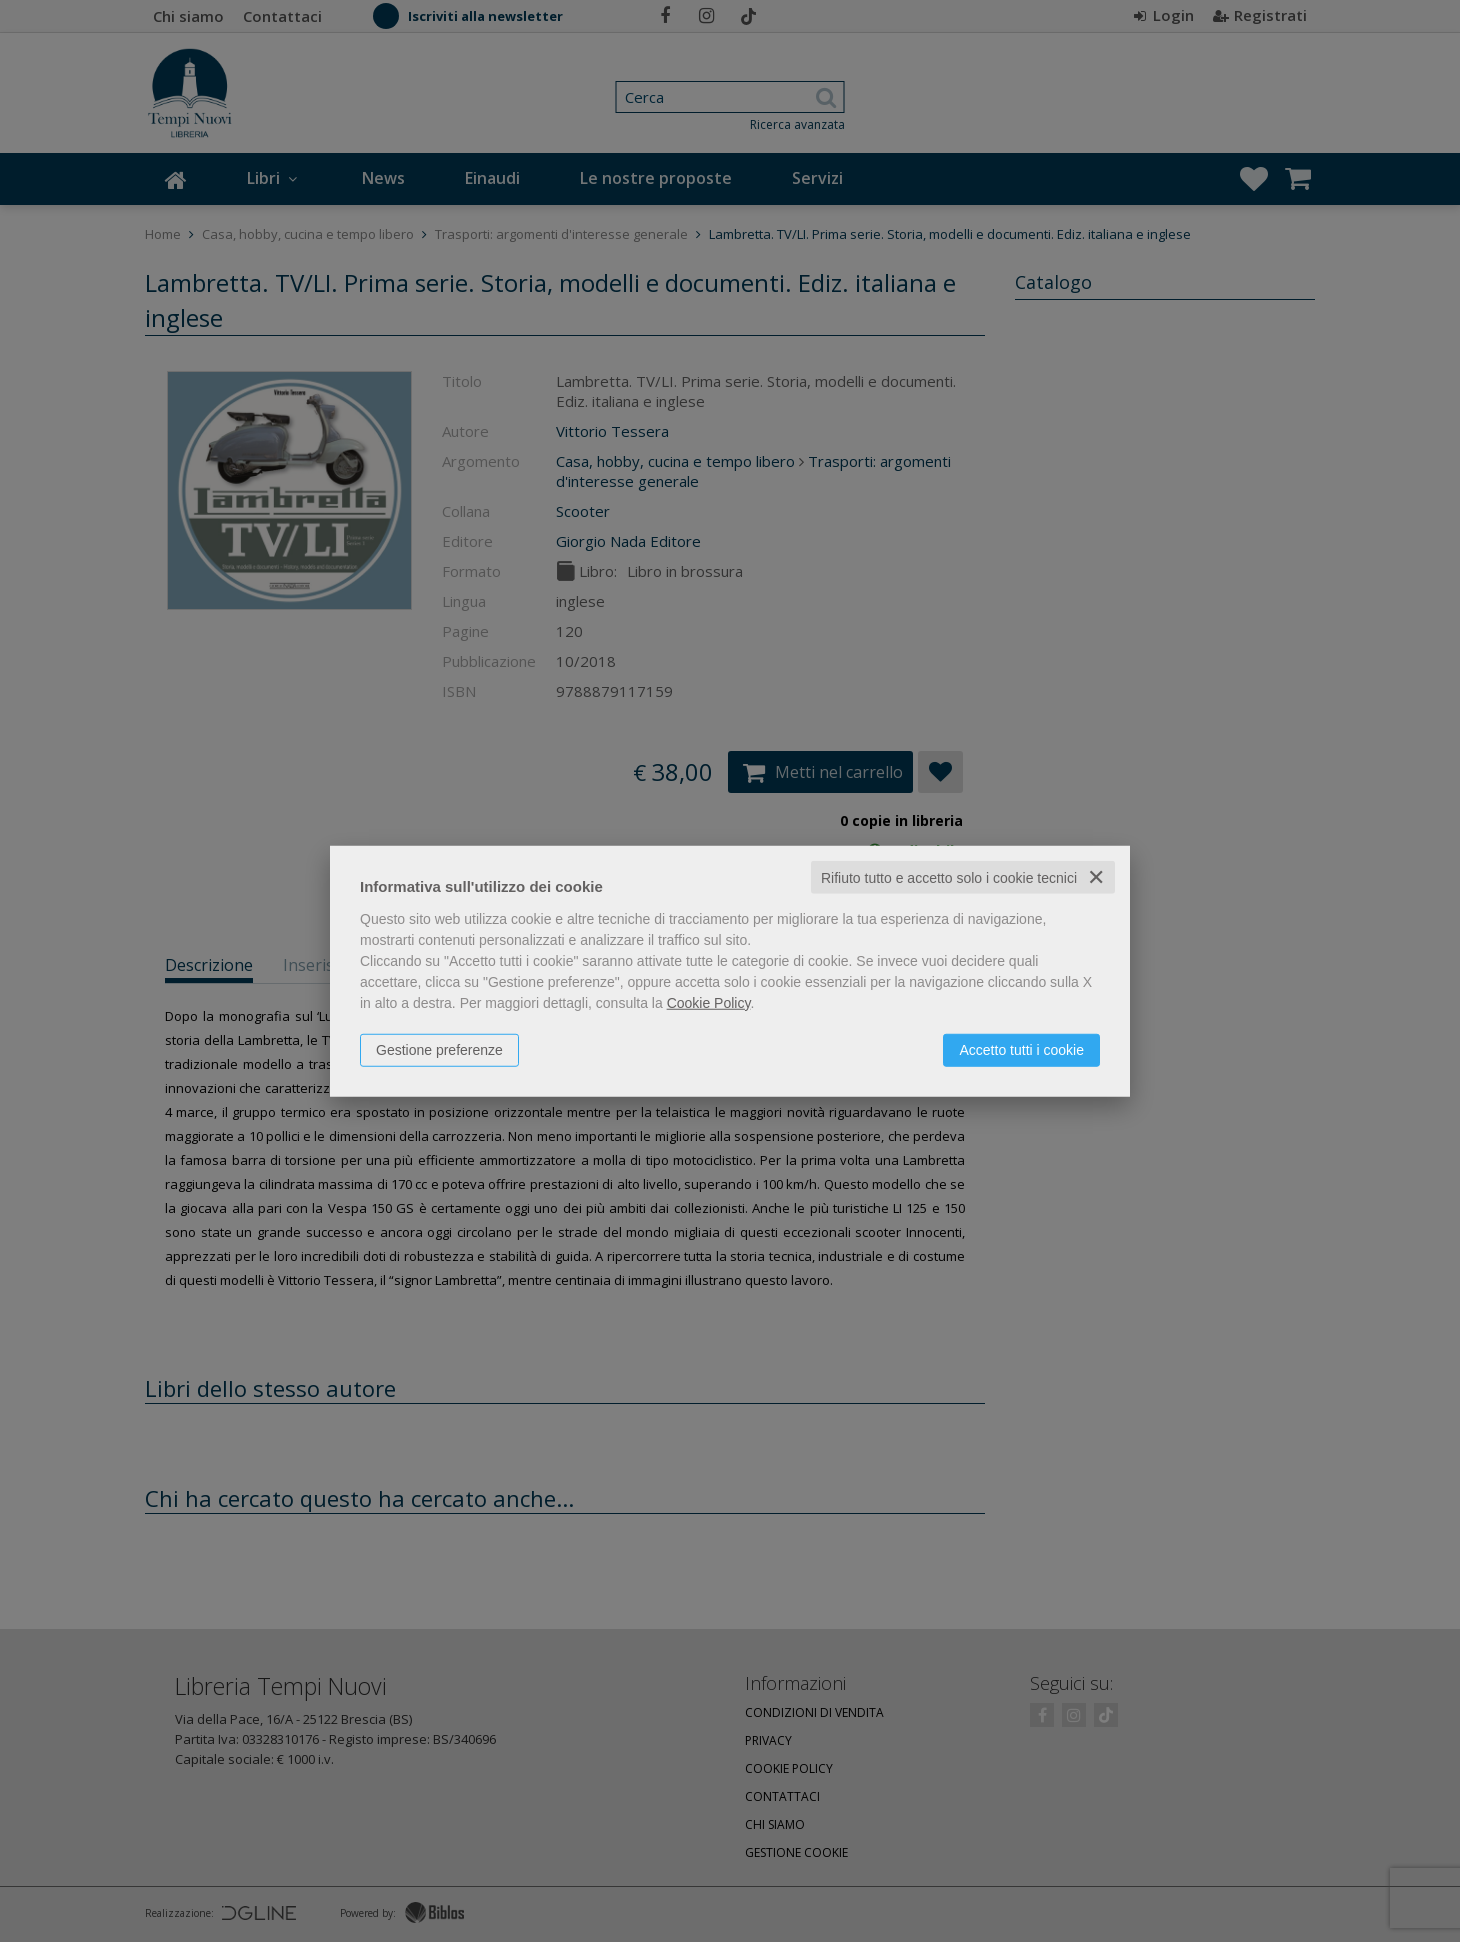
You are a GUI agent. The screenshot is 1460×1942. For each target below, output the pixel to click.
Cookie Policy (709, 1002)
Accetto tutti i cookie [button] (1021, 1049)
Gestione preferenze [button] (439, 1049)
